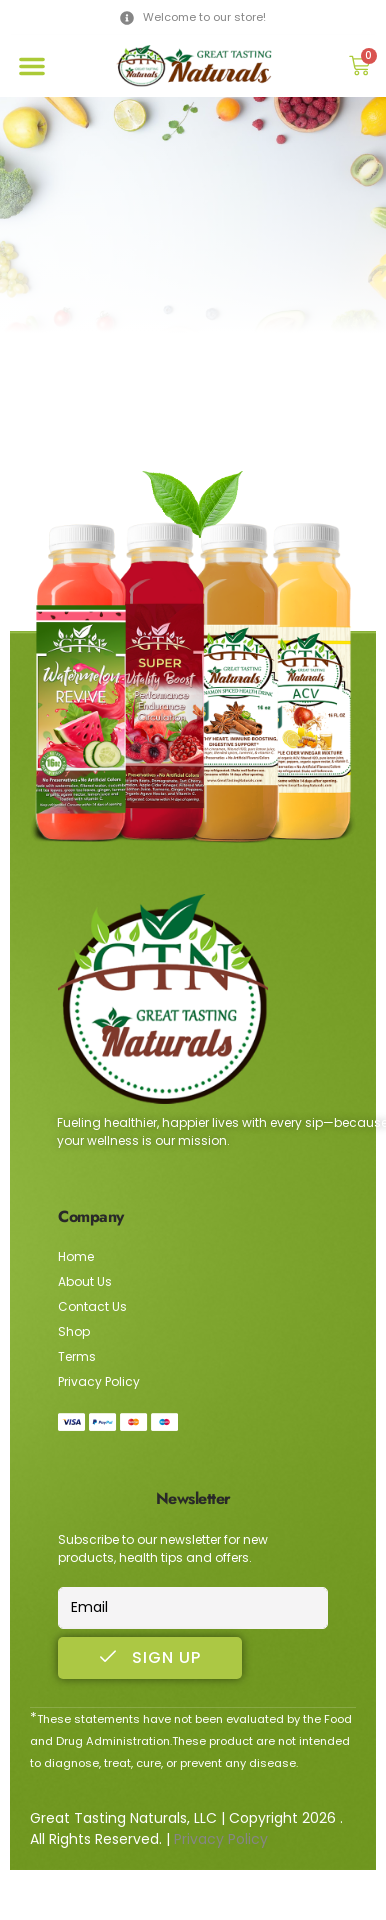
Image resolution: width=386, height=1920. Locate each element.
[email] (193, 1608)
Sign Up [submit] (150, 1657)
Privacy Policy (221, 1839)
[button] (32, 66)
